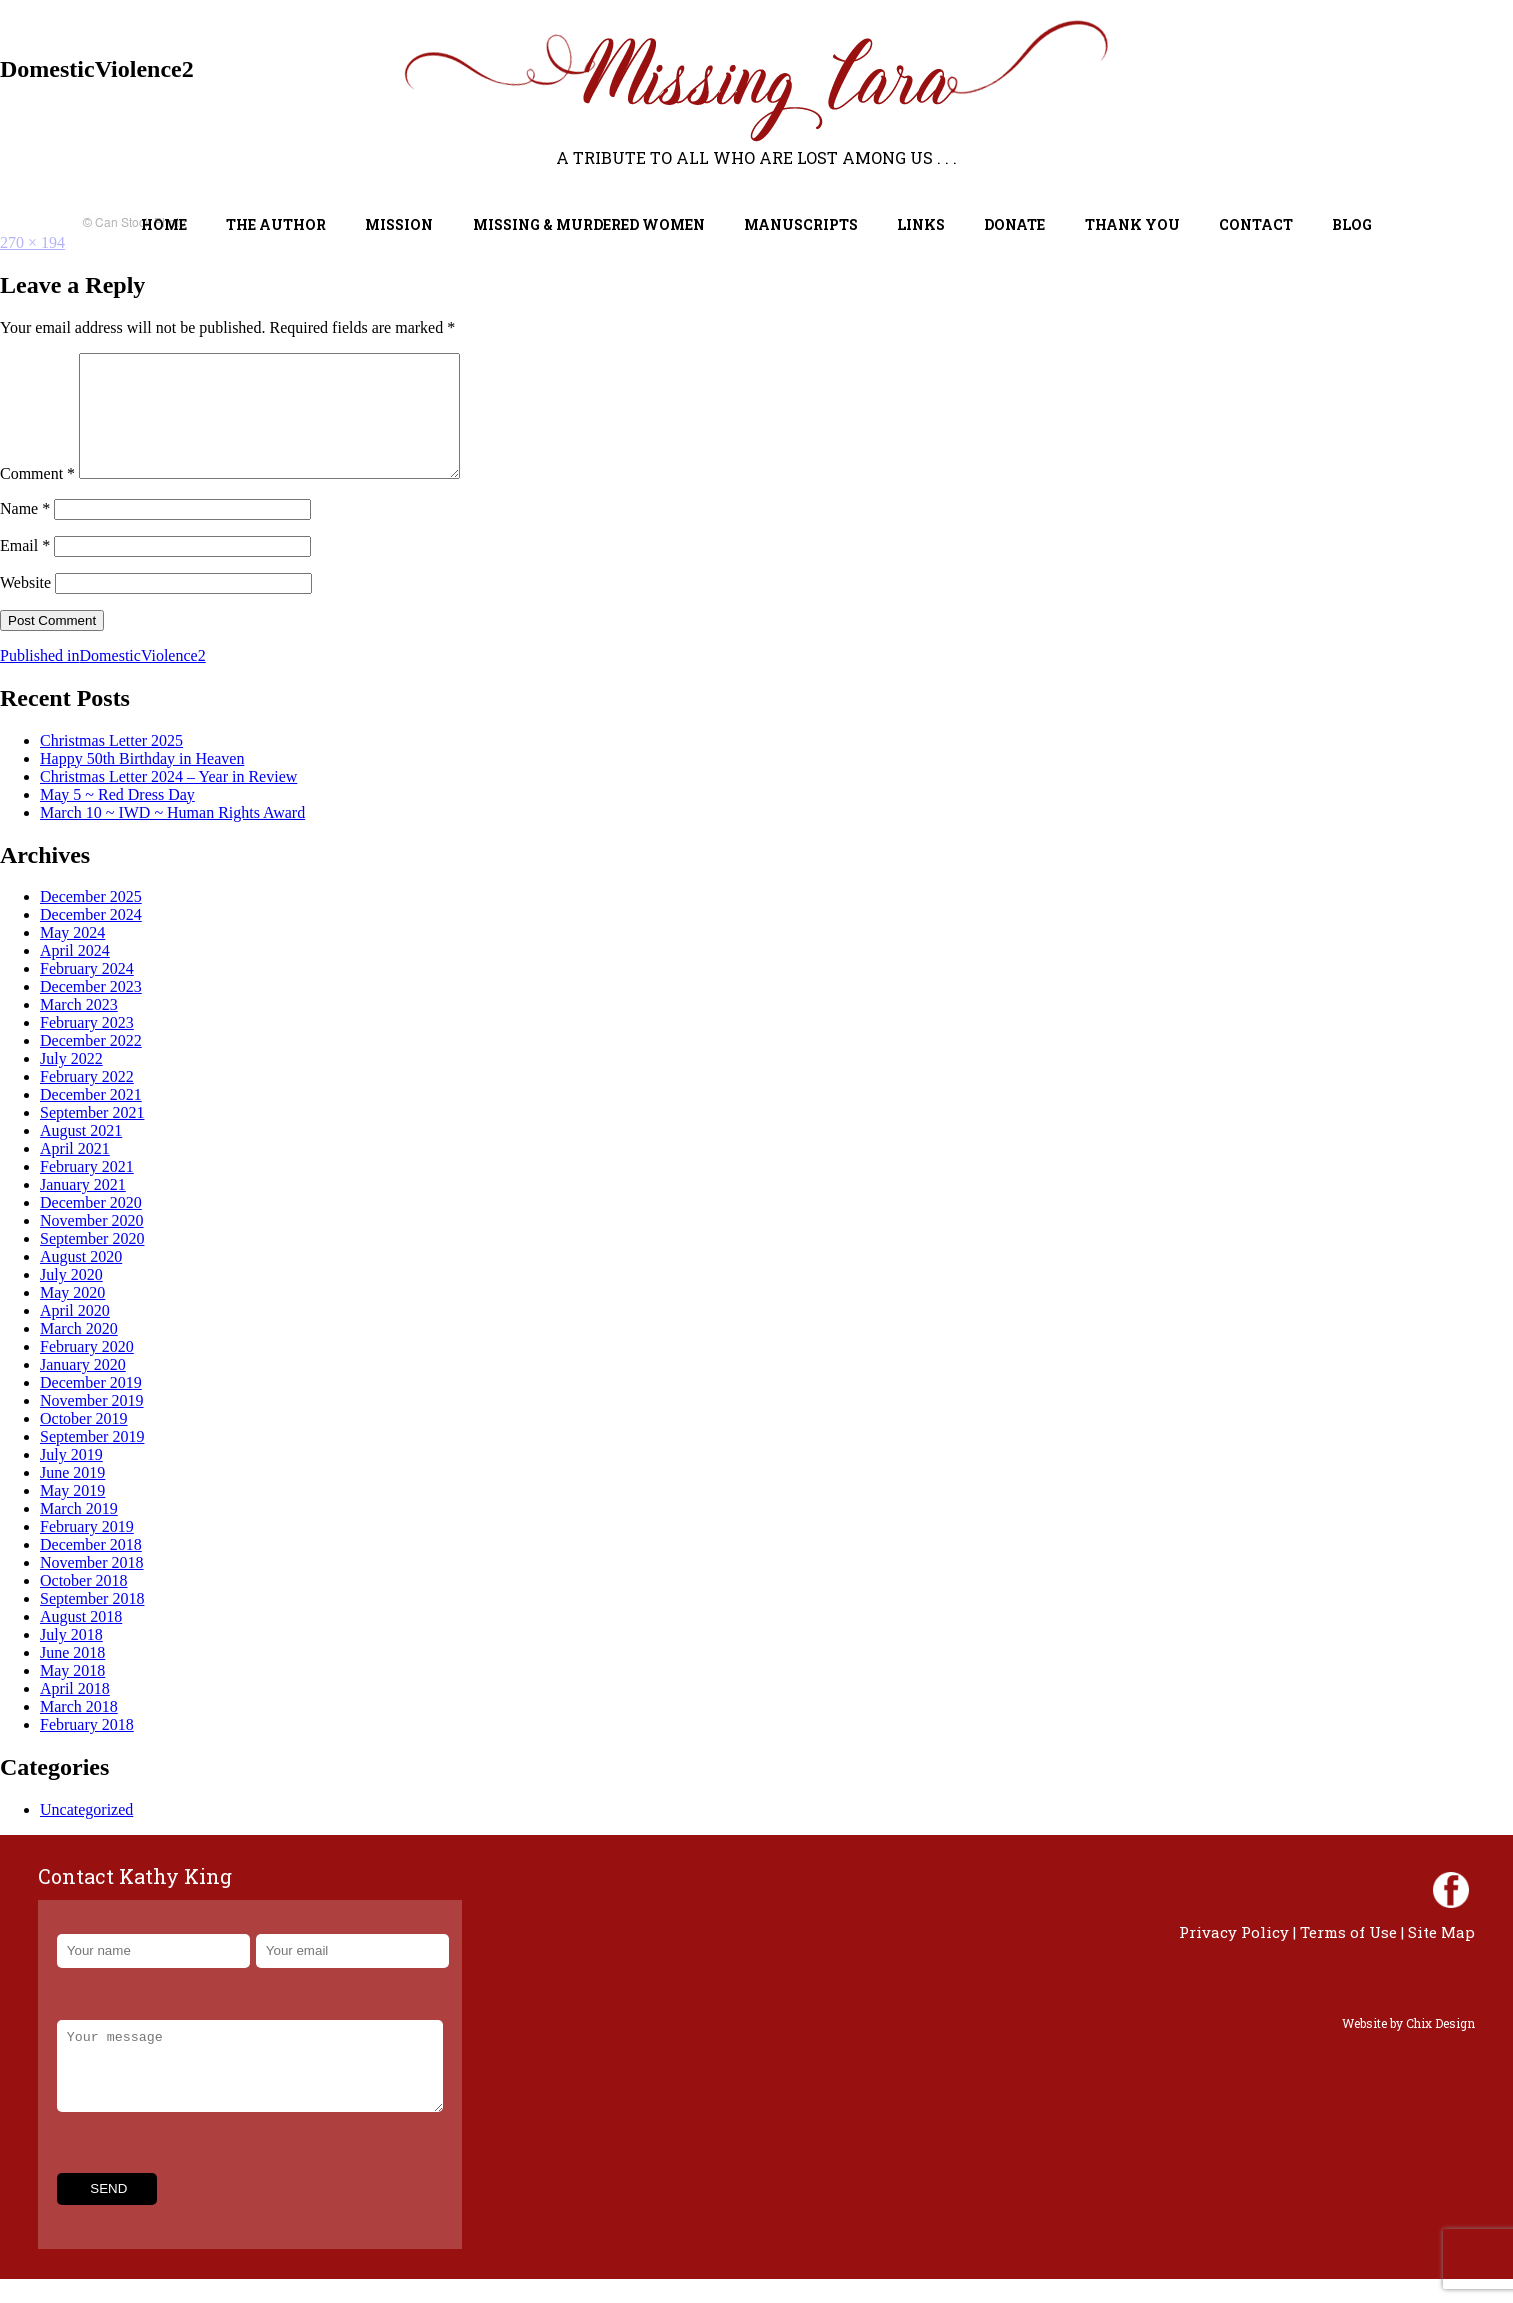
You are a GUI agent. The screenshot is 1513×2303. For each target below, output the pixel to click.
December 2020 (91, 1226)
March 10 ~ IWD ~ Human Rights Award (172, 836)
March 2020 (79, 1352)
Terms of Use (1348, 1956)
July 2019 (71, 1478)
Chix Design (1440, 2047)
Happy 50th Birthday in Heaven (142, 782)
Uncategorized (86, 1833)
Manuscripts (801, 224)
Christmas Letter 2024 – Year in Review (168, 800)
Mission (399, 224)
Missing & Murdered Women (589, 224)
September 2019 (92, 1460)
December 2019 (91, 1406)
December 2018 (91, 1568)
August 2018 (81, 1640)
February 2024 (87, 992)
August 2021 (81, 1154)
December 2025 (91, 920)
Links (921, 224)
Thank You (1132, 224)
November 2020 (92, 1244)
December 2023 (91, 1010)
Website (25, 606)
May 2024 (72, 956)
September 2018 (92, 1622)
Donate (1014, 224)
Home (164, 224)
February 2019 (87, 1550)
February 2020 (87, 1370)
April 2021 (75, 1172)
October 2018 (84, 1604)
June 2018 (72, 1676)
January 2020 (83, 1388)
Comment (37, 497)
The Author (276, 224)
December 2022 (91, 1064)
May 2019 (72, 1514)
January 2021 (83, 1208)
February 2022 (87, 1100)
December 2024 (91, 938)
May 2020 (72, 1316)
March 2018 (79, 1730)
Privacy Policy (1234, 1956)
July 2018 (71, 1658)
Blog (1352, 224)
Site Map (1441, 1956)
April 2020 (75, 1334)
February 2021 (87, 1190)
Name (25, 532)
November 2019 (92, 1424)
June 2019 (72, 1496)
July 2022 (71, 1082)
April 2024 (75, 974)
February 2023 (87, 1046)
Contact (1256, 224)
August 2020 (81, 1280)
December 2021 (91, 1118)
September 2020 (92, 1262)
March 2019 (79, 1532)
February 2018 (87, 1748)
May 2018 (72, 1694)
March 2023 (79, 1028)
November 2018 (92, 1586)
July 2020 (71, 1298)
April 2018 (75, 1712)
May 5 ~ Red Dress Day (117, 818)
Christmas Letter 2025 (111, 764)
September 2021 (92, 1136)
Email (25, 569)
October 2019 (84, 1442)
